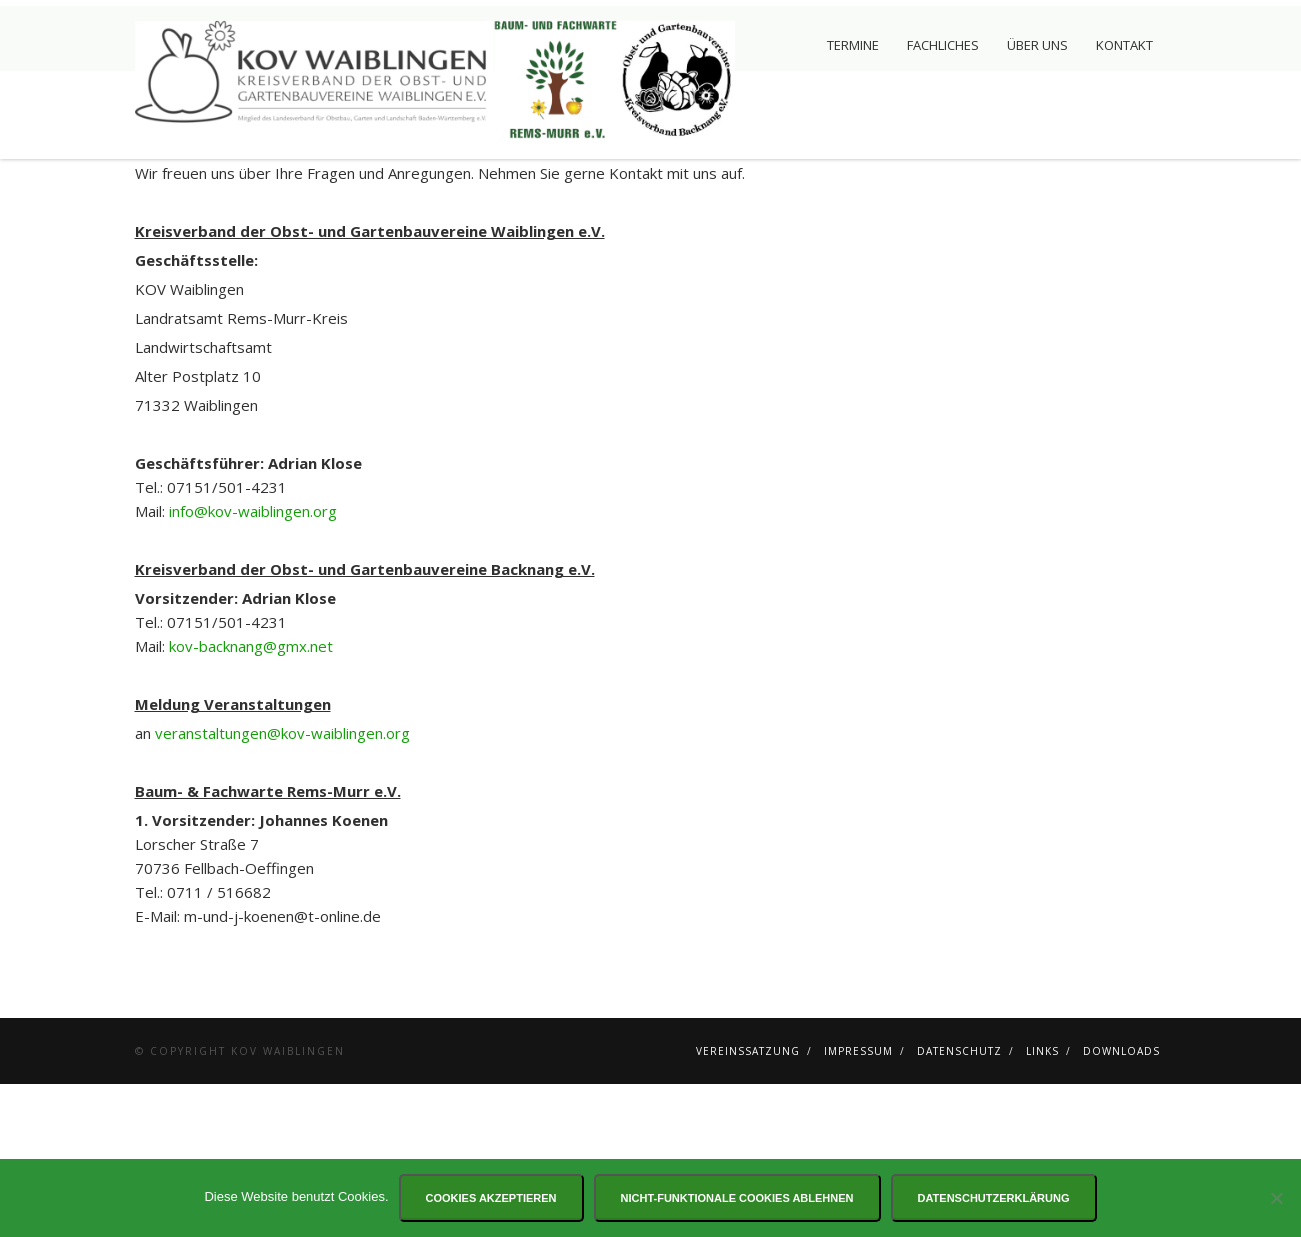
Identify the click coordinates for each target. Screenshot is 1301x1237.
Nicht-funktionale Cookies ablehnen (737, 1198)
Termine (853, 45)
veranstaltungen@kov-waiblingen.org (282, 886)
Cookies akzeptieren (491, 1198)
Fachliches (943, 45)
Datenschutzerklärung (994, 1198)
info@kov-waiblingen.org (253, 664)
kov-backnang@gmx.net (251, 799)
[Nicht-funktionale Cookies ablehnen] (1276, 1198)
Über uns (1037, 45)
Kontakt (1124, 45)
